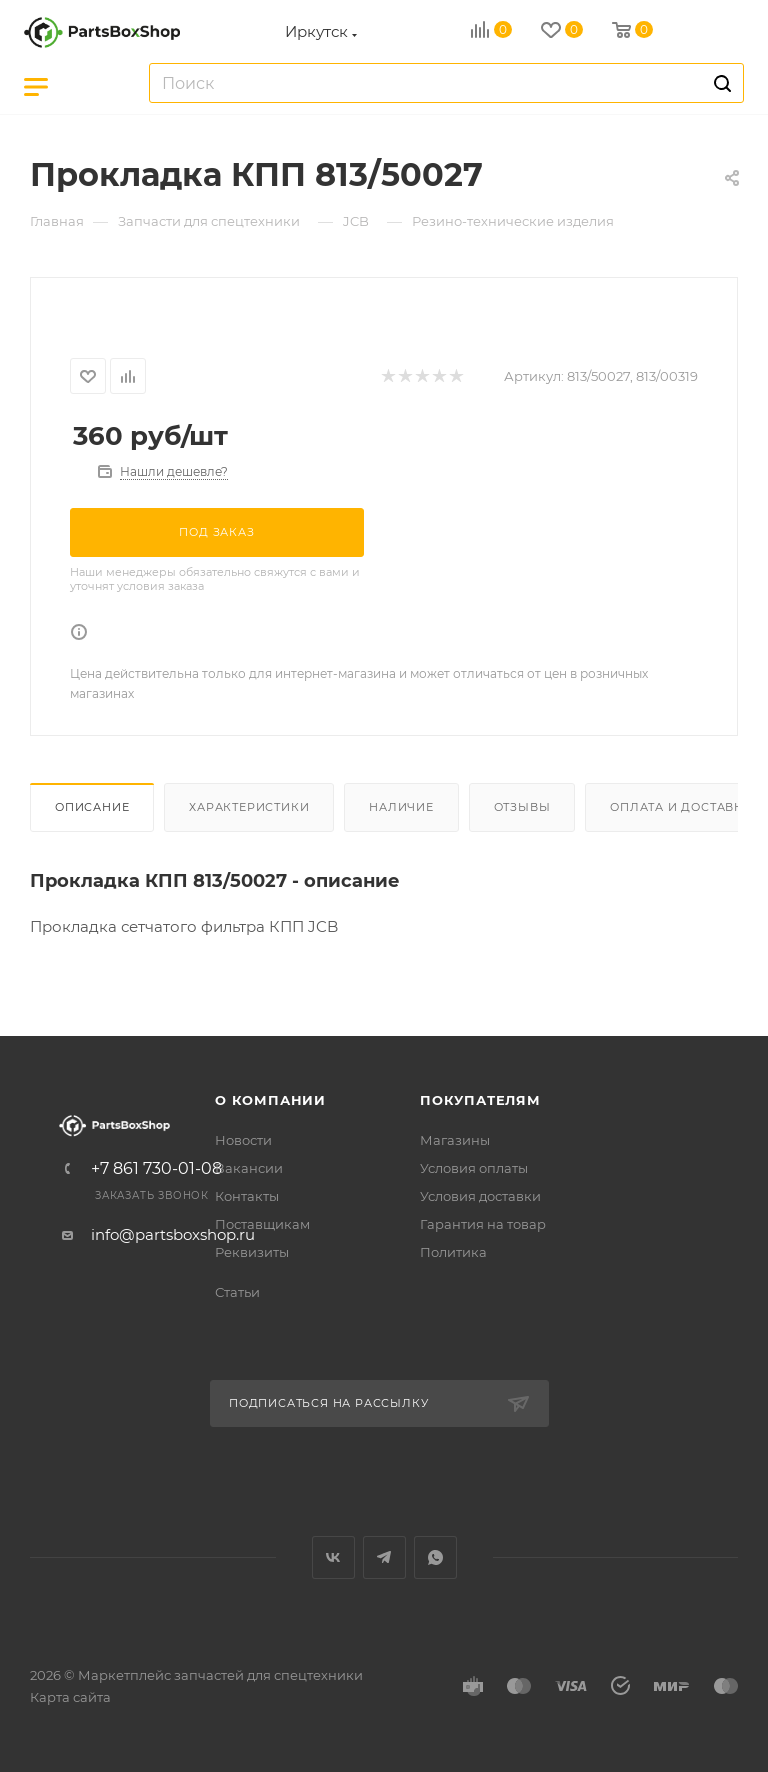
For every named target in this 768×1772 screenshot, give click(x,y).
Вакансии (249, 1168)
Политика (453, 1252)
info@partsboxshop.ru (173, 1234)
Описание (92, 807)
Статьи (237, 1292)
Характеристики (249, 807)
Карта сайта (70, 1697)
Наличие (401, 807)
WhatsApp (435, 1557)
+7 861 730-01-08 (156, 1169)
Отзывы (522, 807)
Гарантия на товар (483, 1224)
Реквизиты (252, 1252)
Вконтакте (333, 1557)
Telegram (384, 1557)
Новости (243, 1140)
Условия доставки (480, 1196)
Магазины (455, 1140)
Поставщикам (262, 1224)
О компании (270, 1100)
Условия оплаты (474, 1168)
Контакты (247, 1196)
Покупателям (480, 1100)
